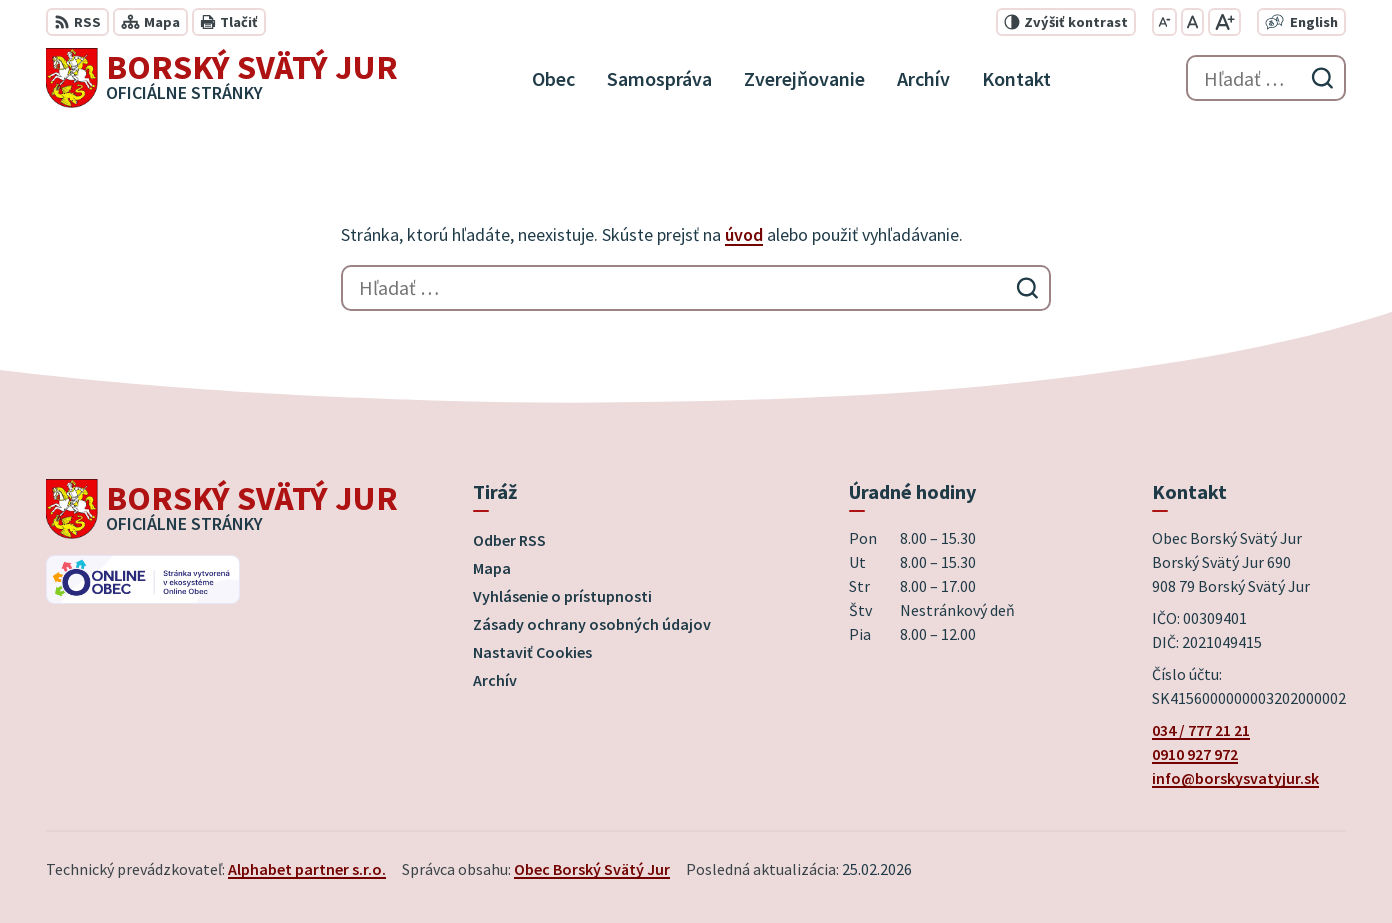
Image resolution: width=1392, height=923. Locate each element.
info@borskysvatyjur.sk (1235, 778)
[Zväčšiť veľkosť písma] (1224, 22)
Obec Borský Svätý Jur (592, 869)
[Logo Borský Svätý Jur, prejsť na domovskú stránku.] (222, 78)
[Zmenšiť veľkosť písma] (1164, 22)
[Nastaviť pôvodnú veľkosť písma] (1192, 22)
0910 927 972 (1195, 754)
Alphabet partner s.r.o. (307, 869)
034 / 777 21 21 (1201, 730)
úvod (744, 234)
